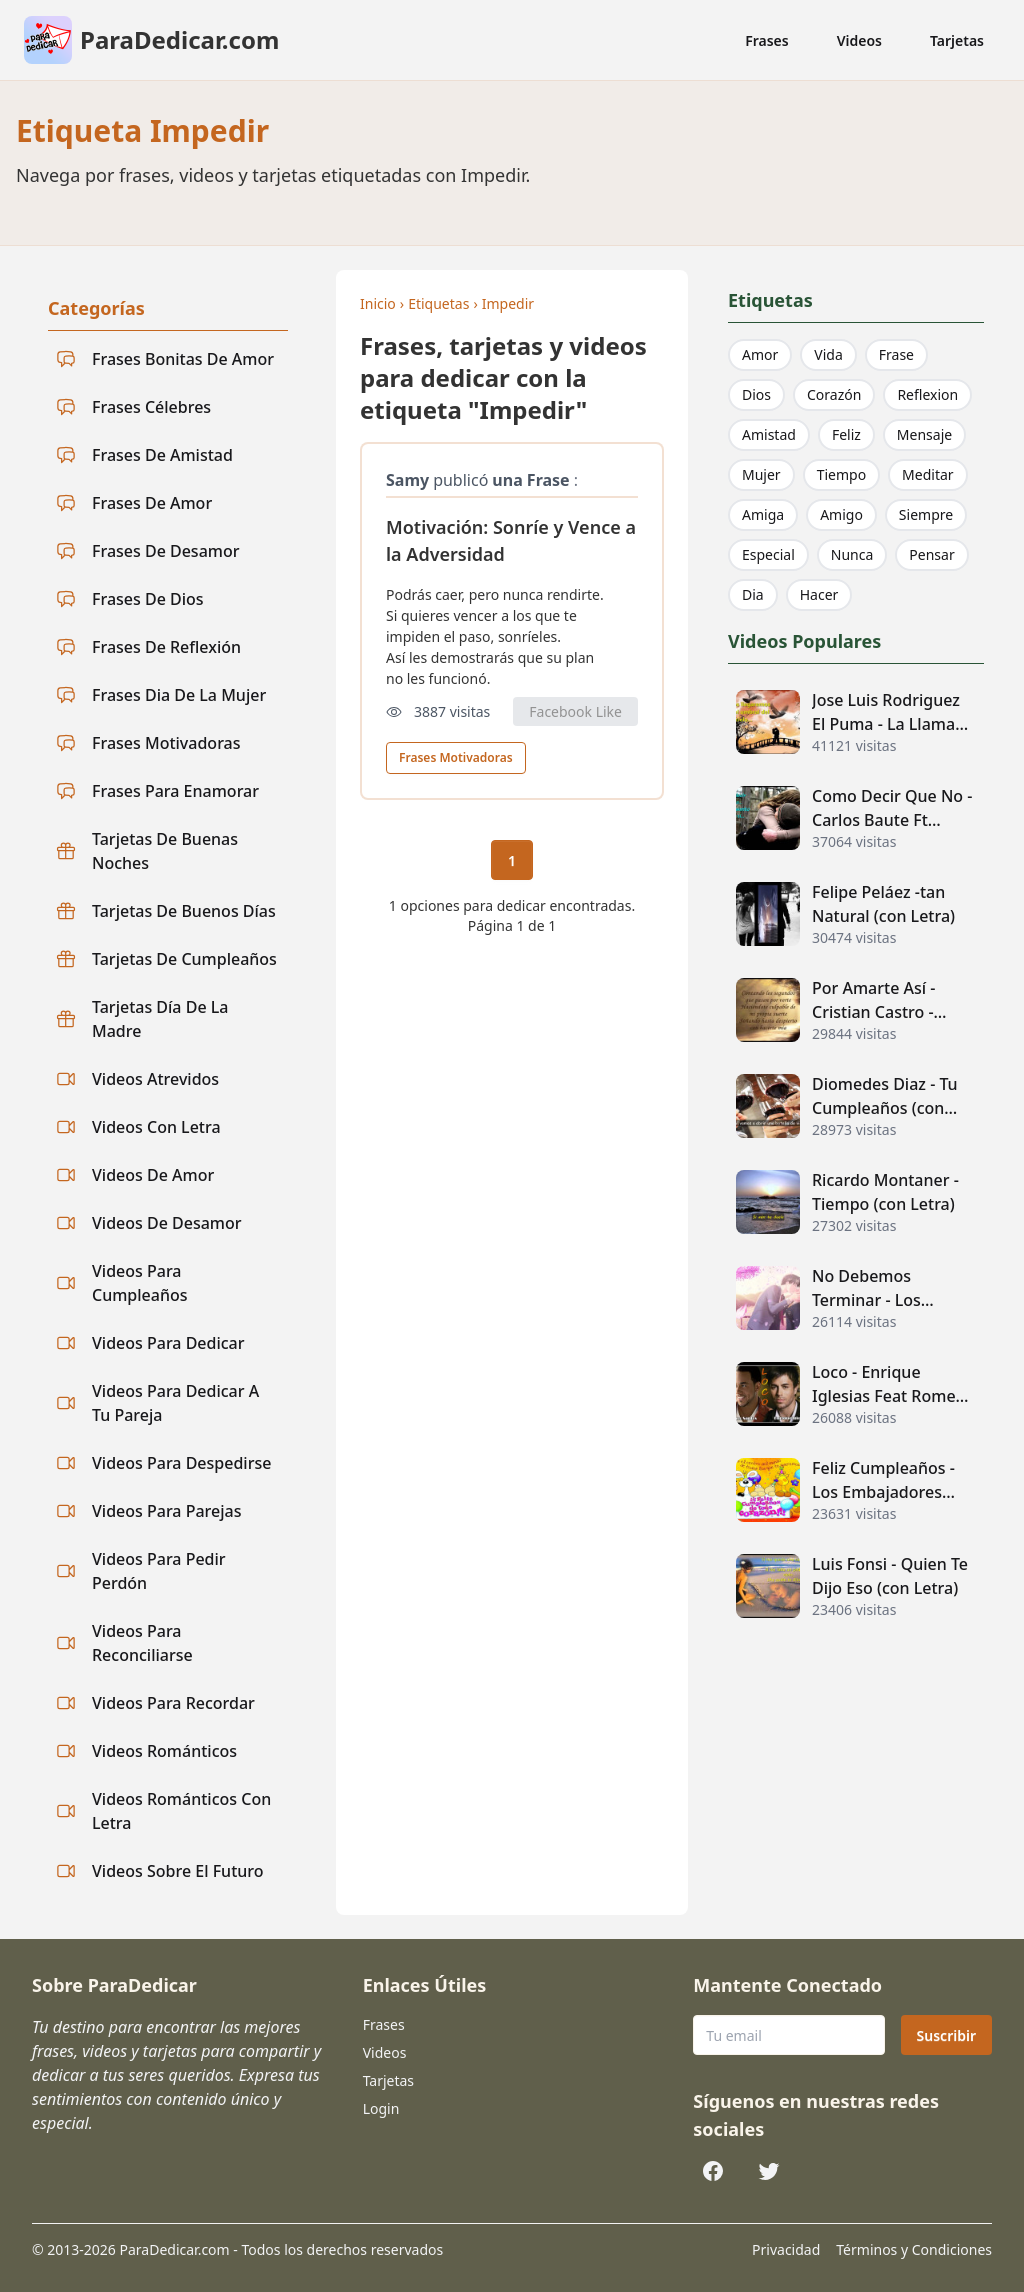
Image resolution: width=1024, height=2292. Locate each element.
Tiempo (841, 474)
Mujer (761, 474)
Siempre (926, 514)
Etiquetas (438, 303)
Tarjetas (957, 40)
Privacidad (786, 2249)
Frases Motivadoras (456, 757)
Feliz (846, 434)
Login (381, 2108)
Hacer (819, 594)
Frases (767, 40)
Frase (896, 354)
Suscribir (946, 2035)
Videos (859, 40)
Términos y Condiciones (914, 2249)
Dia (753, 594)
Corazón (834, 394)
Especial (768, 554)
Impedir (508, 303)
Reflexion (927, 394)
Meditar (928, 474)
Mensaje (924, 434)
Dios (756, 394)
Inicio (378, 303)
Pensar (931, 554)
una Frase (530, 480)
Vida (828, 354)
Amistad (769, 434)
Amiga (763, 514)
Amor (760, 354)
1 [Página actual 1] (512, 860)
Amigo (841, 514)
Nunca (852, 554)
